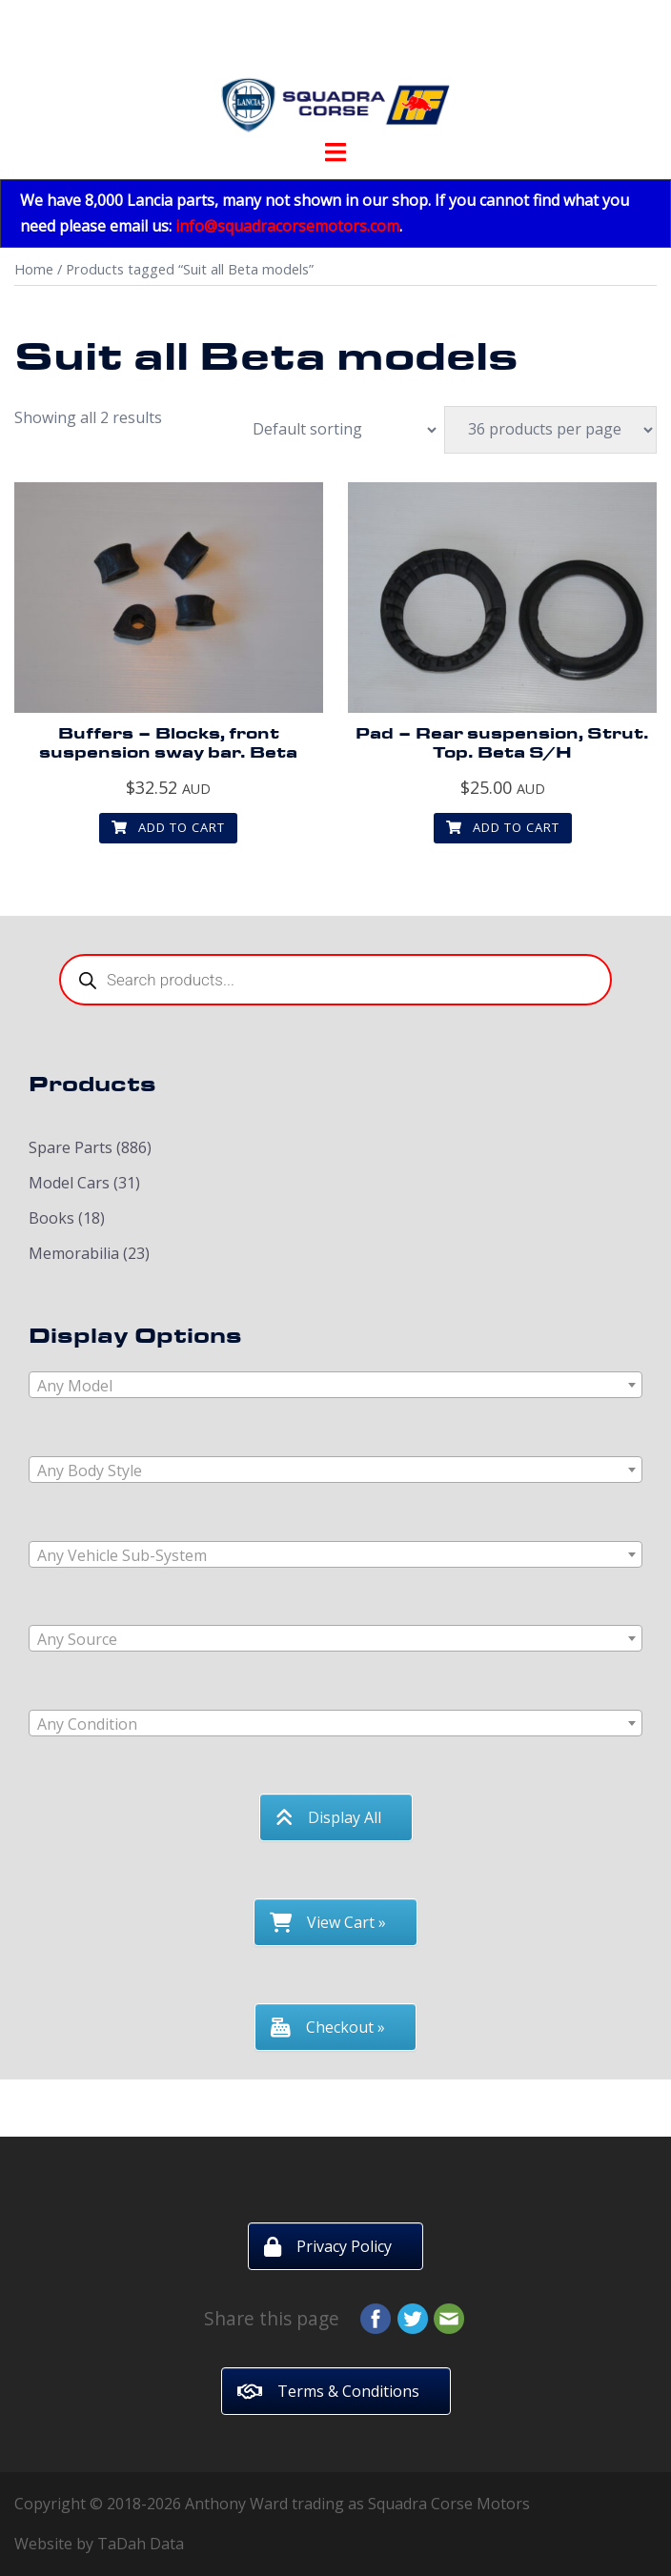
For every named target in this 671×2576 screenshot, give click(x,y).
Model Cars (69, 1182)
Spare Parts (70, 1147)
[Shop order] (334, 430)
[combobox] (335, 1384)
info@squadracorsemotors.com (287, 225)
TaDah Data (140, 2543)
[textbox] (335, 1385)
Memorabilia (74, 1253)
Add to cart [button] (168, 827)
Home (33, 268)
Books (51, 1217)
